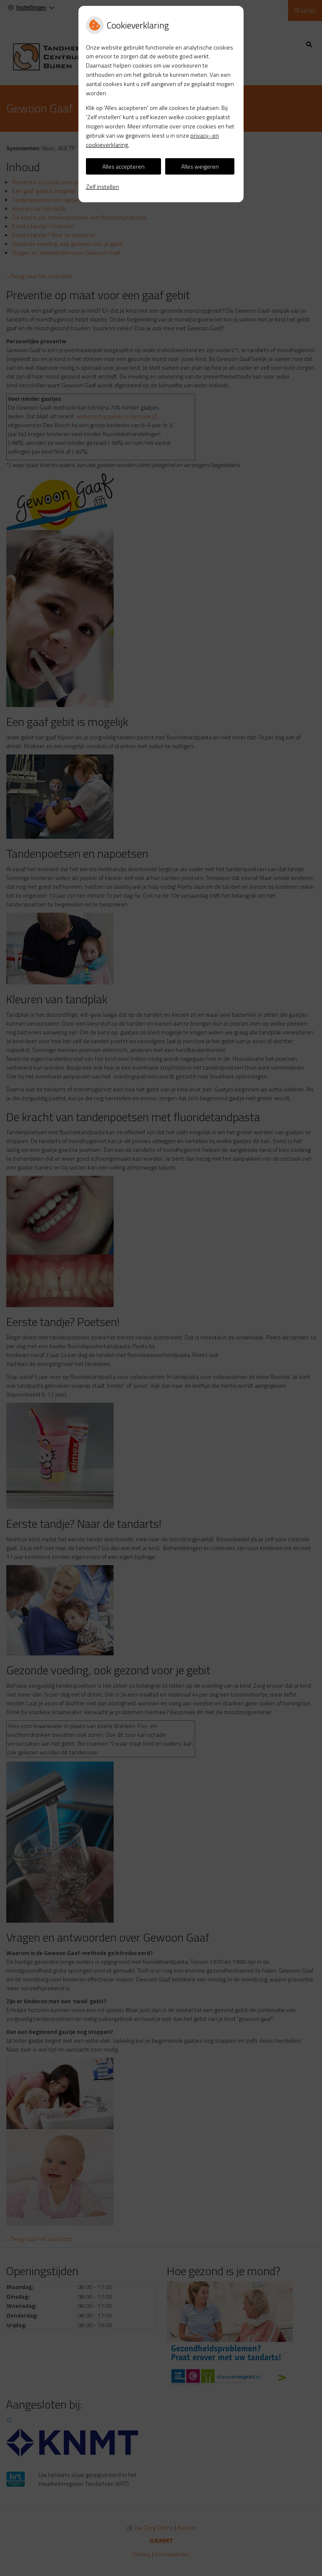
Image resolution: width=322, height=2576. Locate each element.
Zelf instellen (102, 186)
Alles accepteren (123, 166)
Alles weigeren (200, 166)
